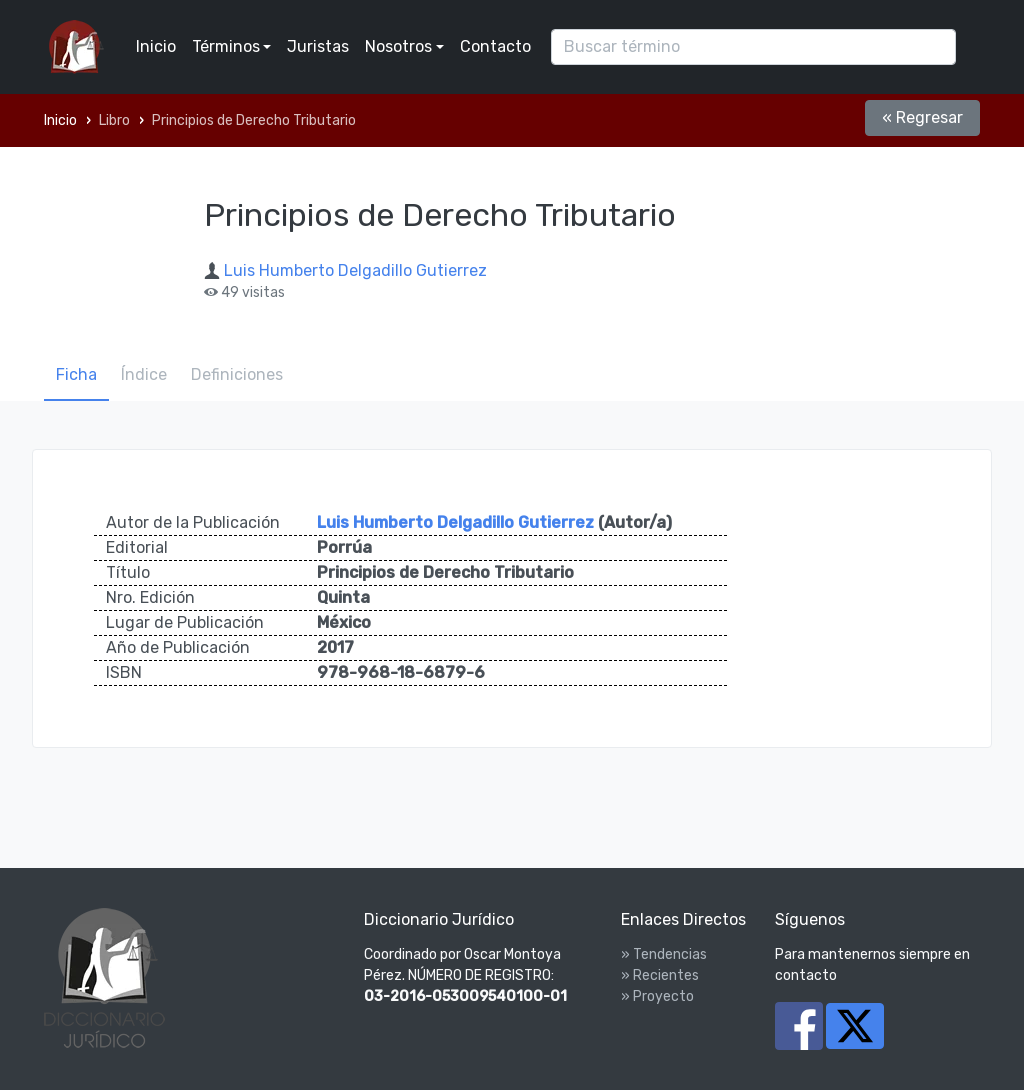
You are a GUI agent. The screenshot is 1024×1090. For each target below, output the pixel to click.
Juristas (318, 46)
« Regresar (922, 117)
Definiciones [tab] (237, 374)
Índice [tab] (144, 374)
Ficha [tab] (76, 374)
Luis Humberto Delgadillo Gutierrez (355, 270)
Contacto (495, 46)
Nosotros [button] (398, 46)
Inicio (156, 46)
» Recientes (660, 975)
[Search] (753, 47)
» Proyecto (657, 996)
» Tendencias (664, 954)
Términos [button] (226, 46)
